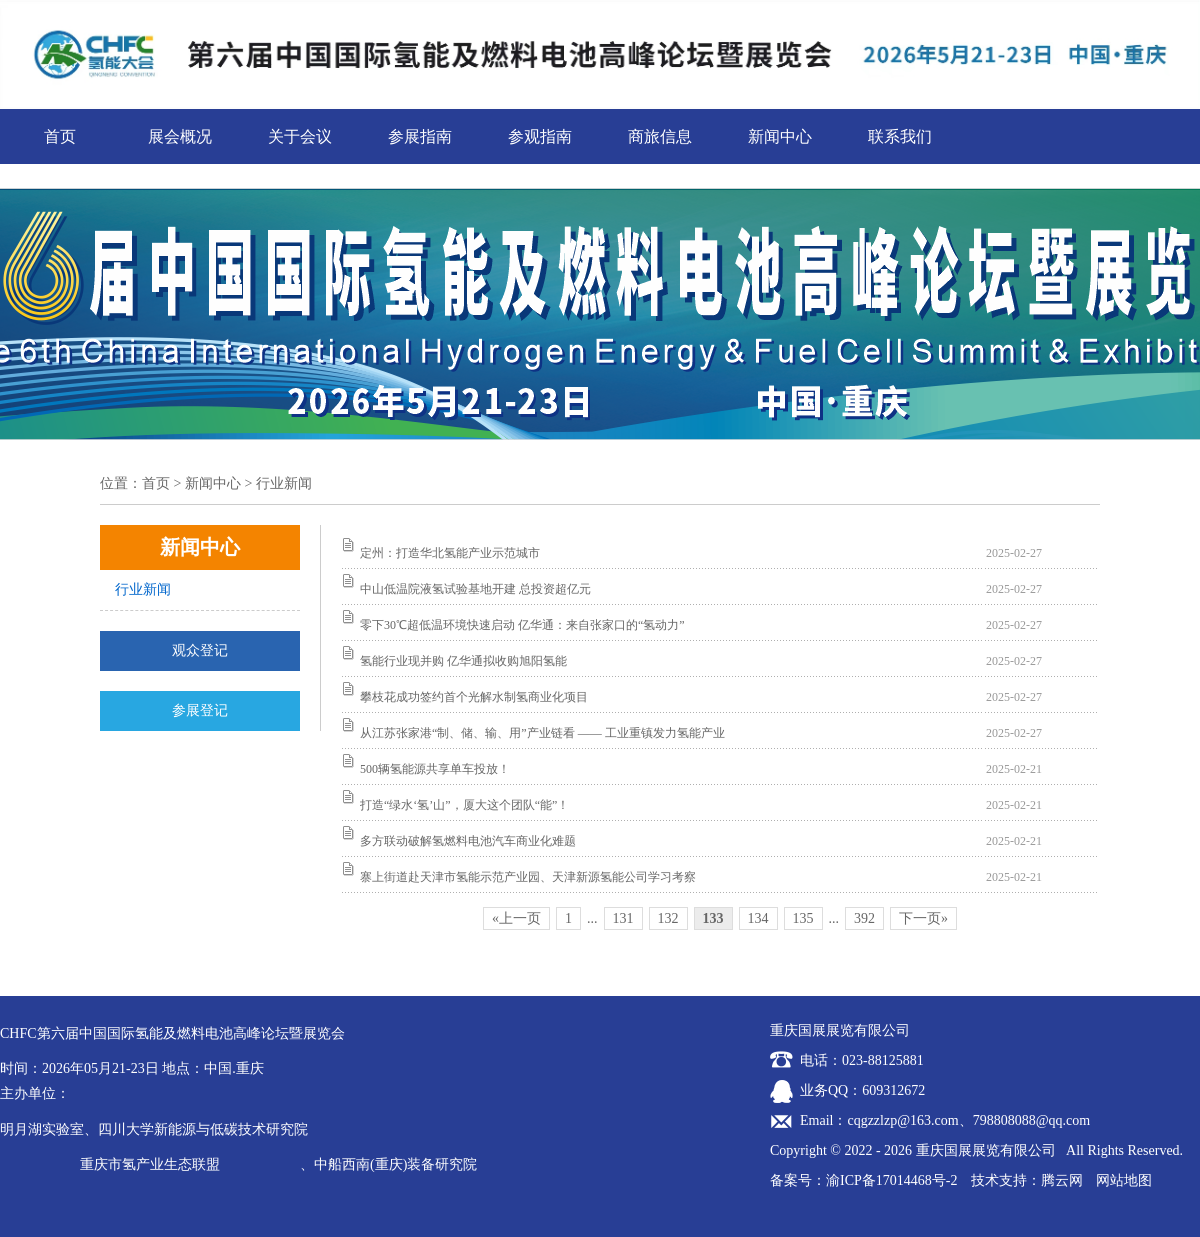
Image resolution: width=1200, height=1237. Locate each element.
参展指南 (420, 136)
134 (758, 918)
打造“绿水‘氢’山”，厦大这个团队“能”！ (464, 805)
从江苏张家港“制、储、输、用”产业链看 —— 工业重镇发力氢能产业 (542, 733)
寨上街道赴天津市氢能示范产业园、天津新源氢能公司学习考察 (528, 877)
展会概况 (180, 136)
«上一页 (516, 918)
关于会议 (300, 136)
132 (668, 918)
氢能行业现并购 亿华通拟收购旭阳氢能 (463, 661)
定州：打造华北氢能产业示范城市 (450, 553)
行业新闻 (143, 589)
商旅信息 (660, 136)
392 (864, 918)
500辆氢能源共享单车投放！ (435, 769)
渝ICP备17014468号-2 (891, 1180)
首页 (60, 136)
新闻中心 (780, 136)
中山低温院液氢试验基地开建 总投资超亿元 (475, 589)
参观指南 (540, 136)
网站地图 (1124, 1180)
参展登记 (200, 710)
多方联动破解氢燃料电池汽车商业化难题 (468, 841)
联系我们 (900, 136)
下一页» (923, 918)
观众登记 (200, 650)
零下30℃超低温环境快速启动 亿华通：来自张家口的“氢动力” (522, 625)
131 (623, 918)
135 (803, 918)
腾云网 (1062, 1180)
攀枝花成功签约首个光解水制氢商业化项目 (474, 697)
